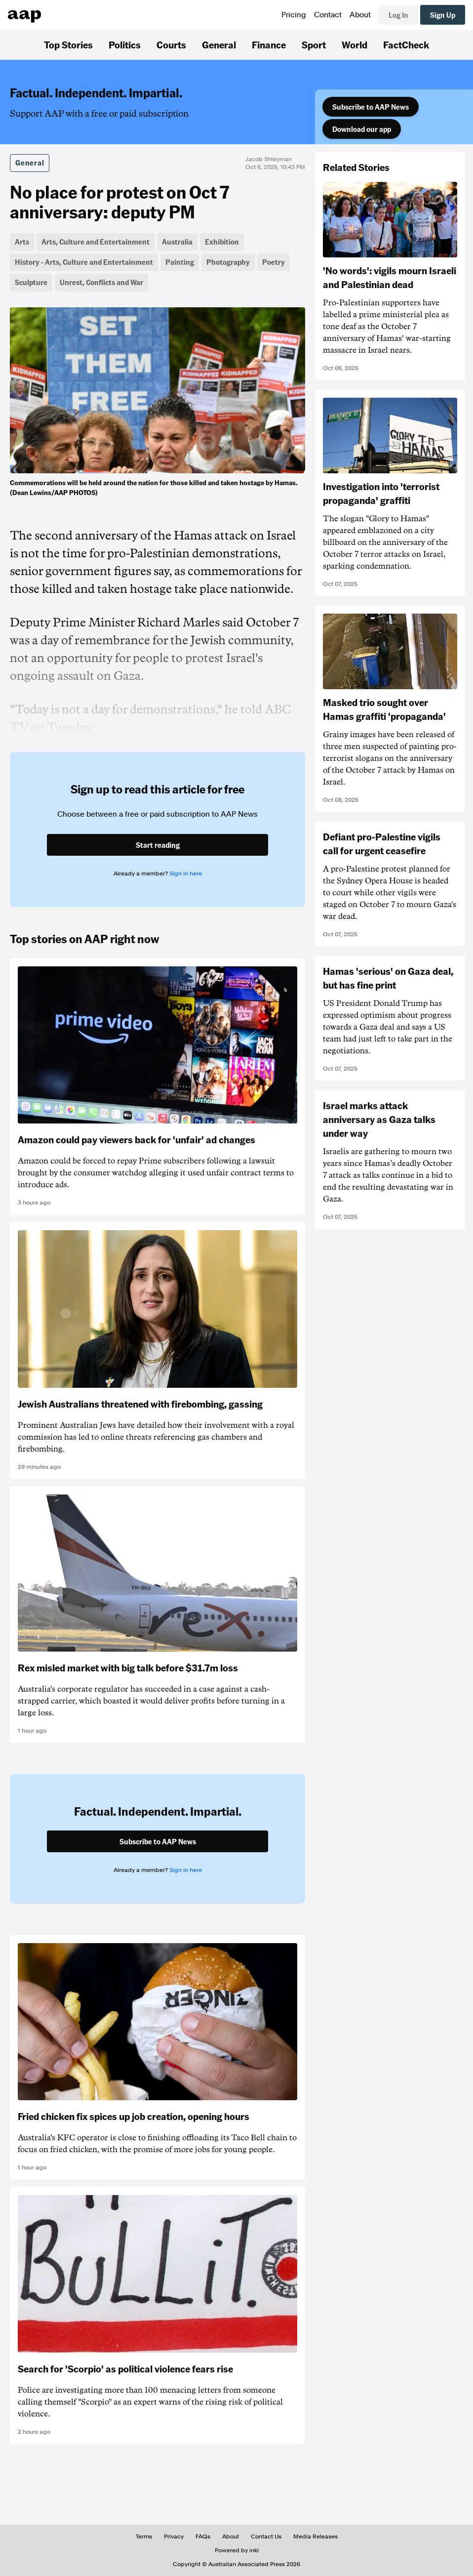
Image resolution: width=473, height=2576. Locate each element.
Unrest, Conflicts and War (101, 282)
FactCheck (406, 44)
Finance (269, 44)
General (219, 44)
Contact (328, 14)
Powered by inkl (237, 2550)
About (360, 14)
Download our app (361, 129)
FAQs (203, 2536)
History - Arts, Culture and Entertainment (84, 262)
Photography (228, 262)
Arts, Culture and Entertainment (95, 242)
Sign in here (185, 873)
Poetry (273, 262)
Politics (125, 44)
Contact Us (266, 2536)
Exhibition (222, 242)
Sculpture (31, 282)
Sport (314, 44)
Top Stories (68, 44)
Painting (179, 262)
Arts (22, 242)
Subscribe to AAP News (370, 107)
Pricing (293, 14)
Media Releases (315, 2536)
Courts (171, 44)
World (354, 44)
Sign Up (442, 15)
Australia (177, 242)
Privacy (174, 2536)
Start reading (158, 845)
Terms (144, 2536)
